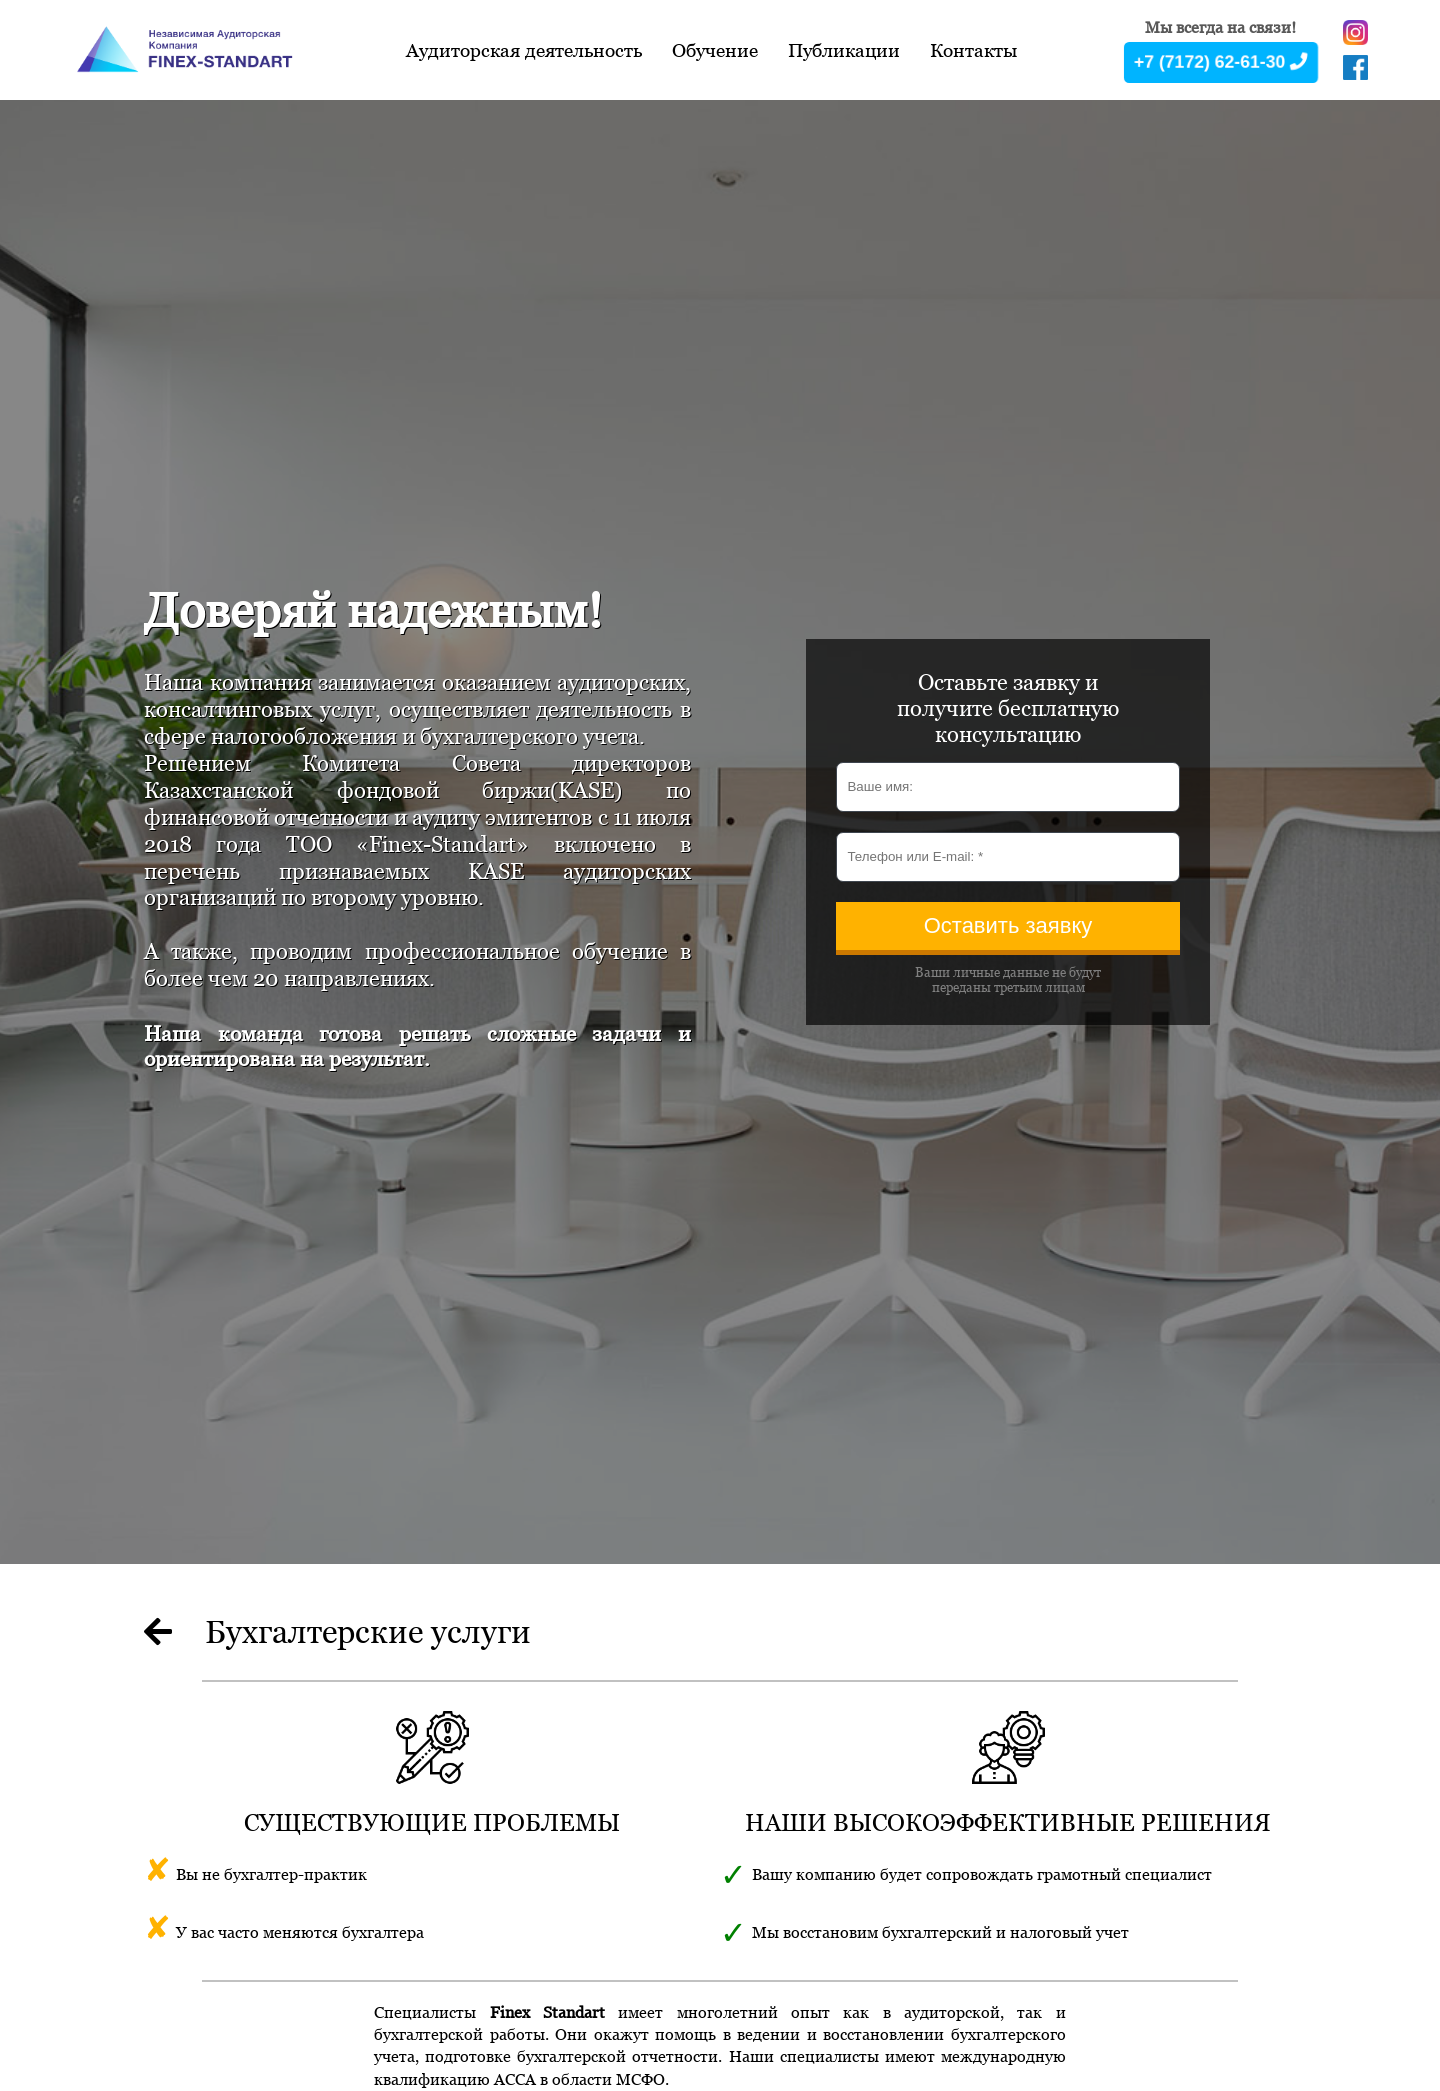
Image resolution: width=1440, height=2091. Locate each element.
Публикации (844, 50)
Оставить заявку (1008, 925)
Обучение (715, 50)
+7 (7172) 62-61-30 (1221, 61)
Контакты (973, 50)
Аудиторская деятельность (524, 50)
